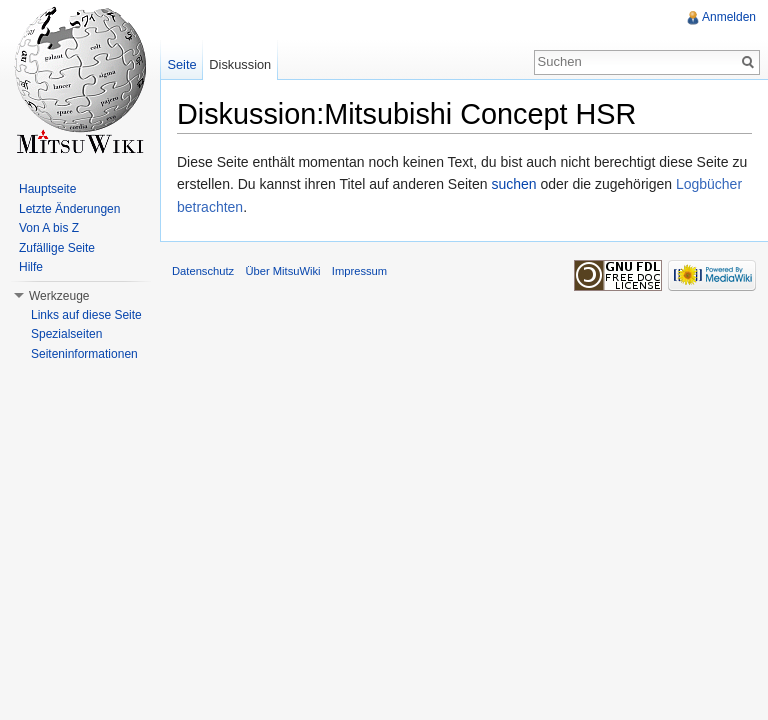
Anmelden (729, 17)
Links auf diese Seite (86, 315)
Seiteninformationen (84, 354)
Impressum (359, 271)
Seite (181, 64)
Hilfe (31, 267)
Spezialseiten (66, 334)
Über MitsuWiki (282, 271)
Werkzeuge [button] (59, 296)
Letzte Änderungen (69, 209)
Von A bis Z (49, 228)
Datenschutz (203, 271)
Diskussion (240, 64)
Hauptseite (47, 189)
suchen (513, 184)
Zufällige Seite (57, 248)
